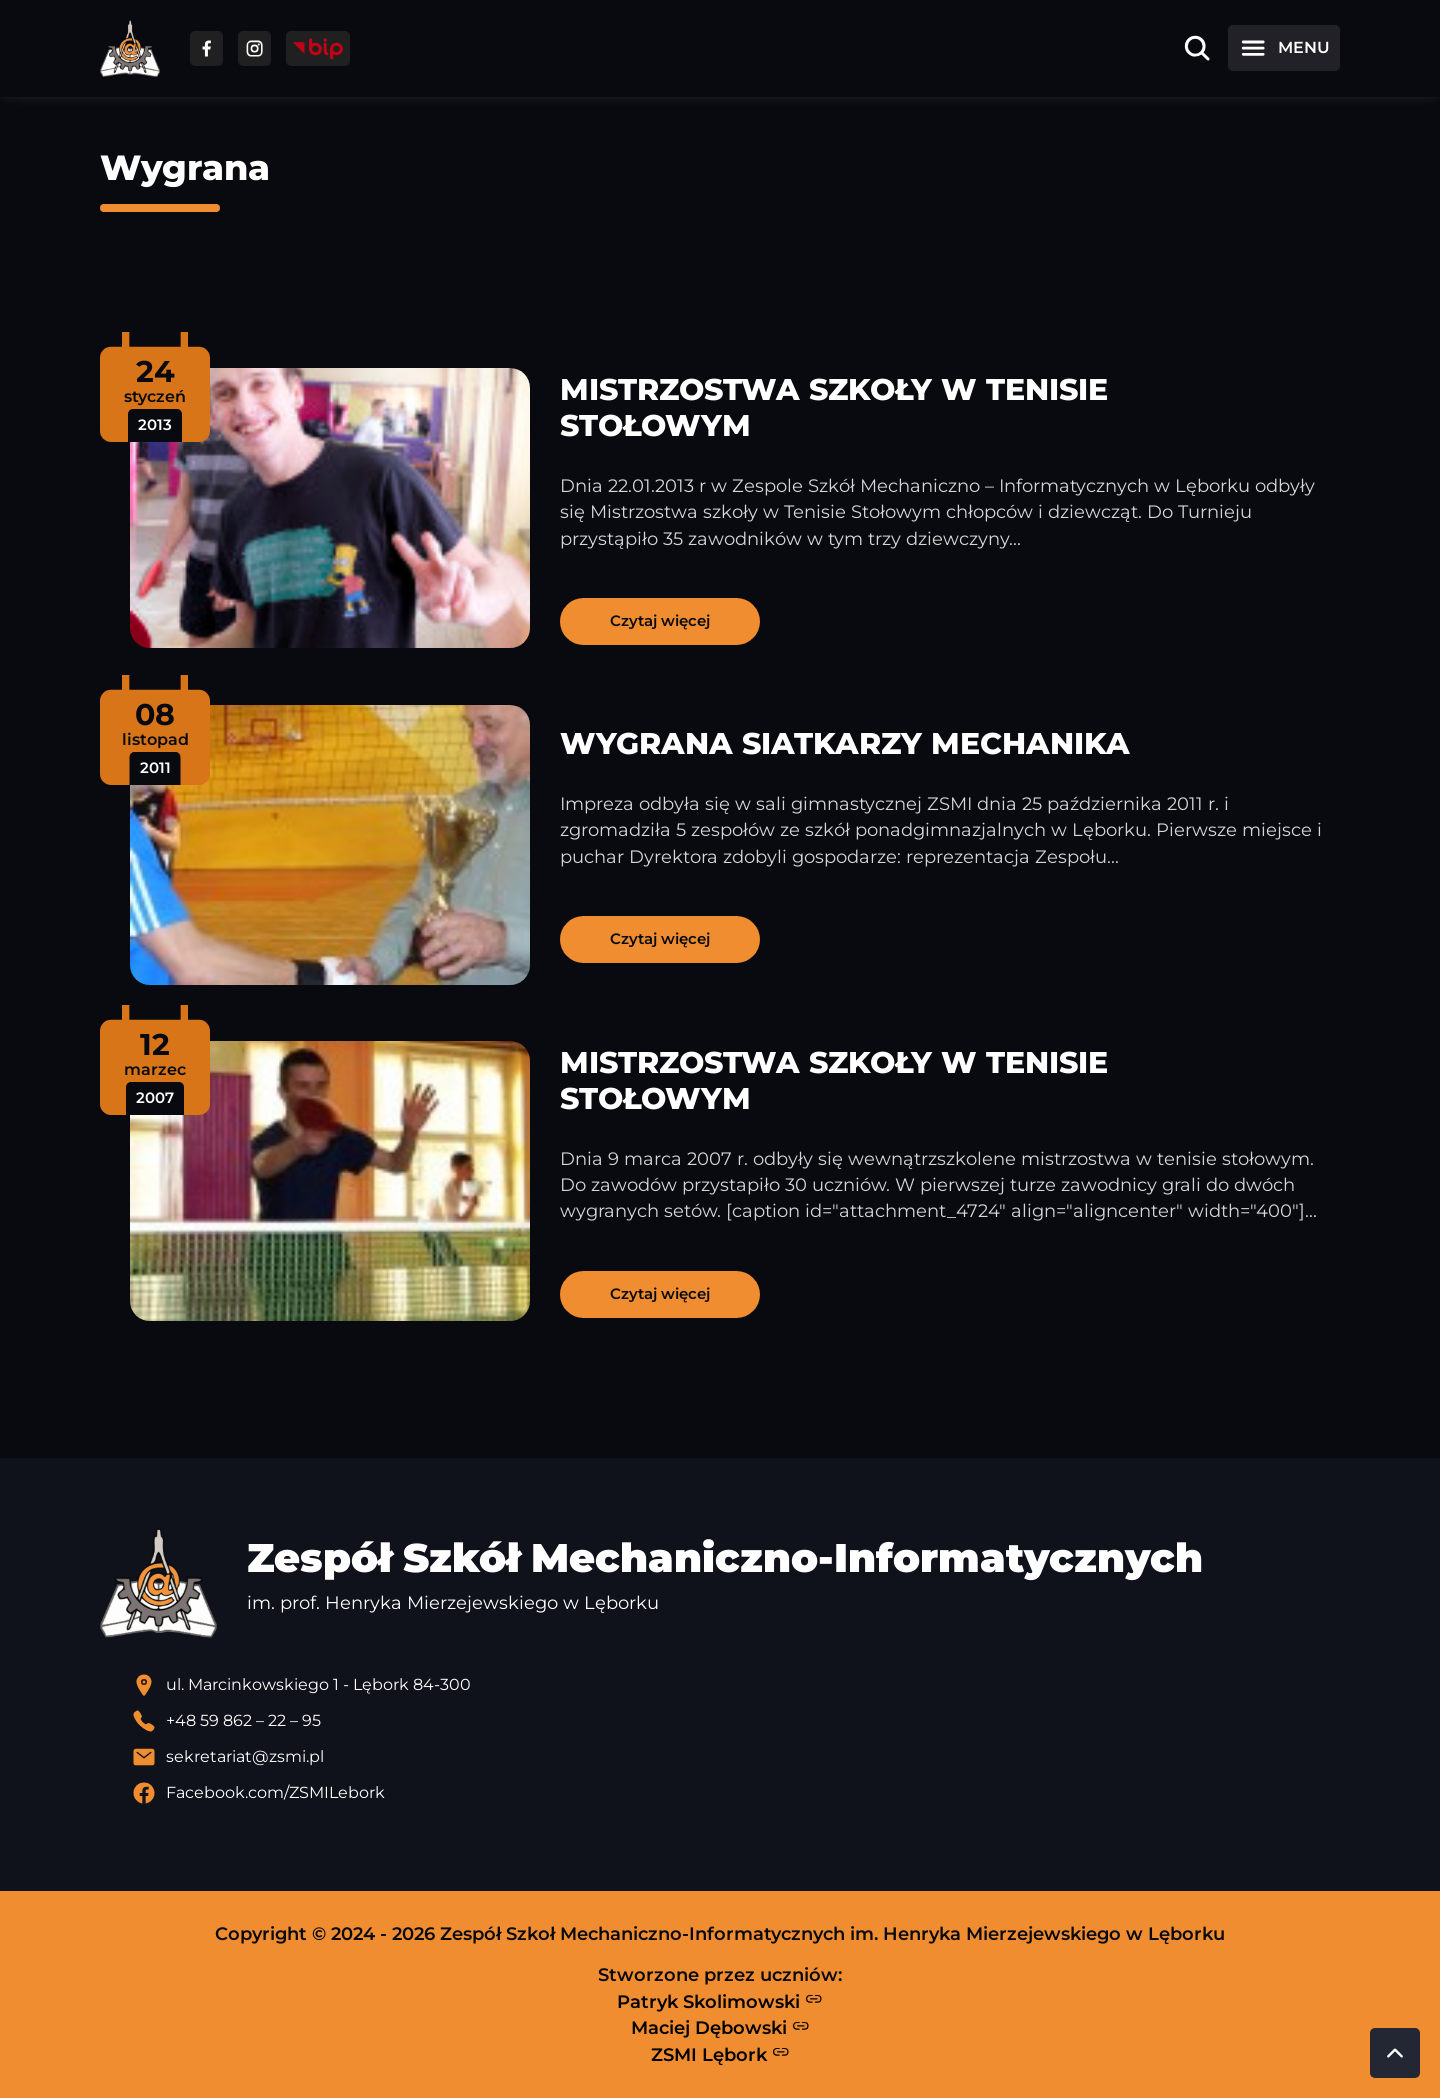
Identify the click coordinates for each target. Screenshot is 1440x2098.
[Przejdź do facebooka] (206, 48)
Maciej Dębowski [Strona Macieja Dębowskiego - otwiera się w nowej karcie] (720, 2028)
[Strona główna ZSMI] (130, 48)
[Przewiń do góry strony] (1395, 2053)
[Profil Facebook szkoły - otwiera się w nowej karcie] (736, 1793)
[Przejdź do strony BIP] (318, 48)
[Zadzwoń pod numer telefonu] (736, 1721)
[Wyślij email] (736, 1757)
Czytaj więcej (660, 620)
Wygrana (185, 167)
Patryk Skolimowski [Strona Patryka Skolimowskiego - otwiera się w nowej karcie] (720, 2001)
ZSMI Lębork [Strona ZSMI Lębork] (720, 2054)
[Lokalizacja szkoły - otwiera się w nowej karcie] (736, 1685)
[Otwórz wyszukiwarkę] (1197, 48)
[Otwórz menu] (1284, 48)
